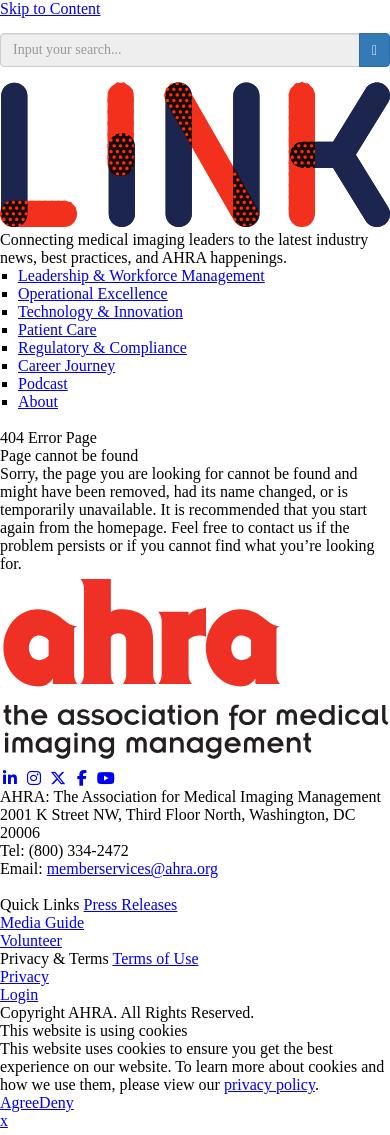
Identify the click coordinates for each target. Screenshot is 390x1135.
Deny (56, 1102)
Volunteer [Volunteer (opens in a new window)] (31, 940)
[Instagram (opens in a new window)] (34, 778)
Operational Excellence (93, 293)
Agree (19, 1102)
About (38, 401)
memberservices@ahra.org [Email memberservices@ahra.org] (132, 868)
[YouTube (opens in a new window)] (106, 778)
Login (19, 994)
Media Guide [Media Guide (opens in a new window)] (42, 922)
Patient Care (57, 329)
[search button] (374, 50)
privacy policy (269, 1084)
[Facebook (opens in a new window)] (82, 778)
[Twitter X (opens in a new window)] (58, 778)
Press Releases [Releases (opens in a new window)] (131, 904)
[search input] (180, 50)
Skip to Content (50, 8)
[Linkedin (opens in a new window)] (10, 778)
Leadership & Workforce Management (141, 275)
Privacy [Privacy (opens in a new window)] (24, 976)
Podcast (43, 383)
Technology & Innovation (100, 311)
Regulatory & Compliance (102, 347)
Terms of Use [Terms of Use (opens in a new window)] (156, 958)
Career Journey (66, 365)
